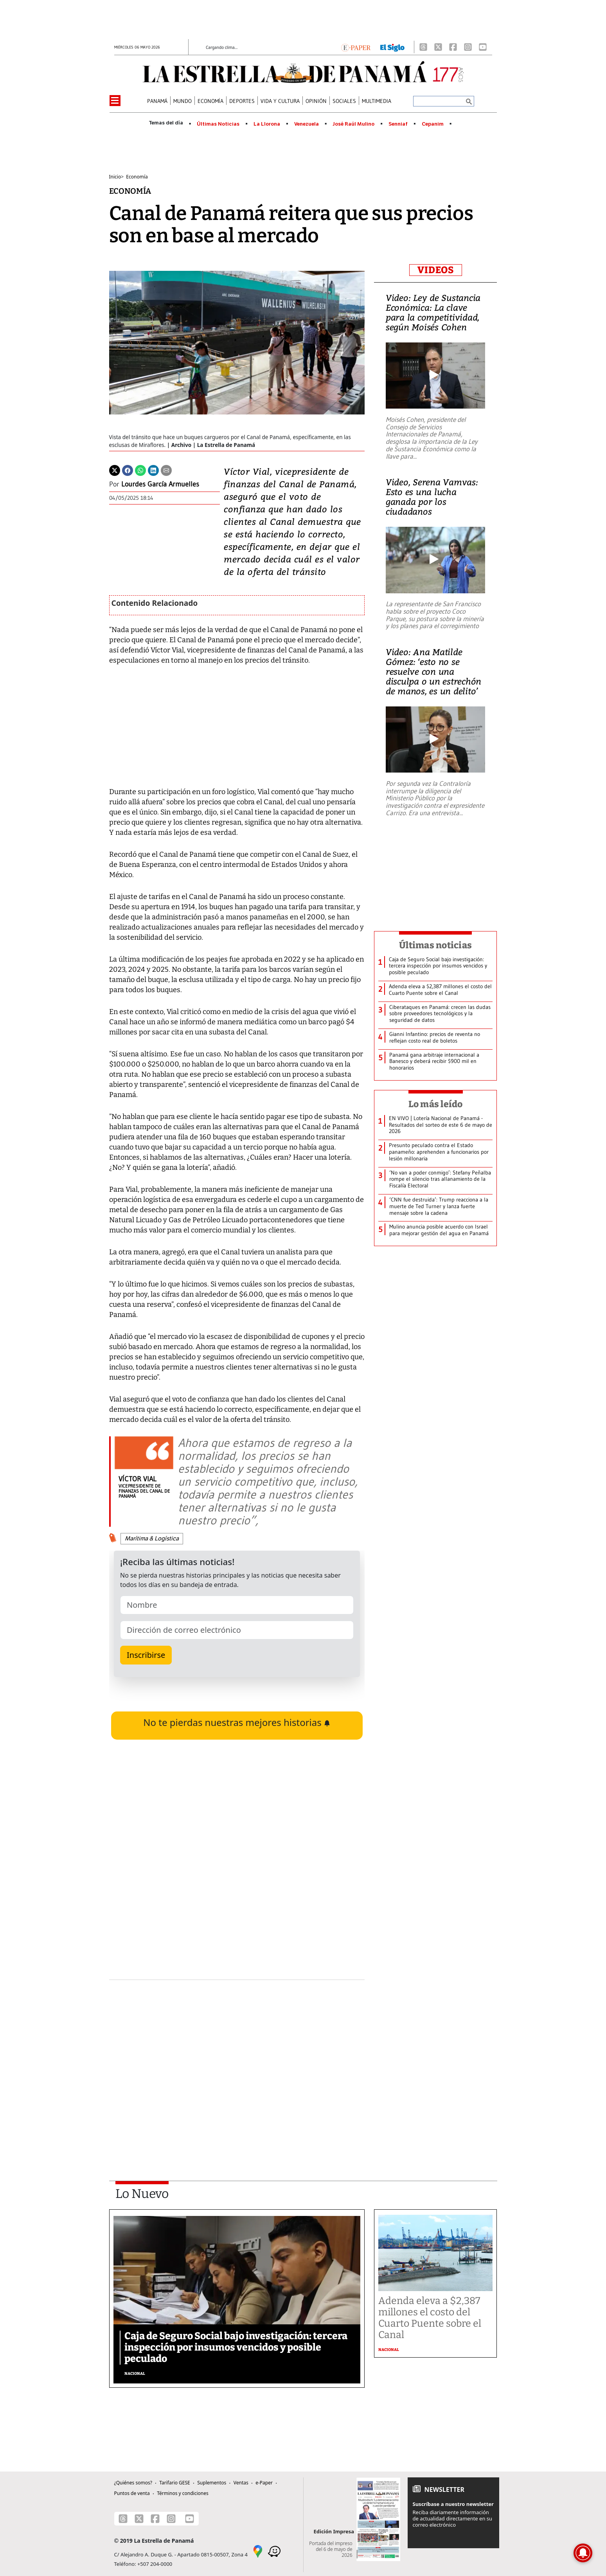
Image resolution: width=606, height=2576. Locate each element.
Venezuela (306, 124)
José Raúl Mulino (353, 124)
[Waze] (274, 2550)
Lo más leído (435, 1104)
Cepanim (433, 124)
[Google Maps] (258, 2550)
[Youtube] (482, 47)
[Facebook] (453, 47)
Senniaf (398, 124)
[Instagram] (467, 47)
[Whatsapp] (140, 470)
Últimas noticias (435, 945)
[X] (438, 47)
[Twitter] (114, 470)
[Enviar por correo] (166, 470)
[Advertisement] (237, 2059)
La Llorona (267, 124)
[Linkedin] (153, 470)
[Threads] (423, 47)
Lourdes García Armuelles (160, 484)
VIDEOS (435, 270)
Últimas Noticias (218, 124)
